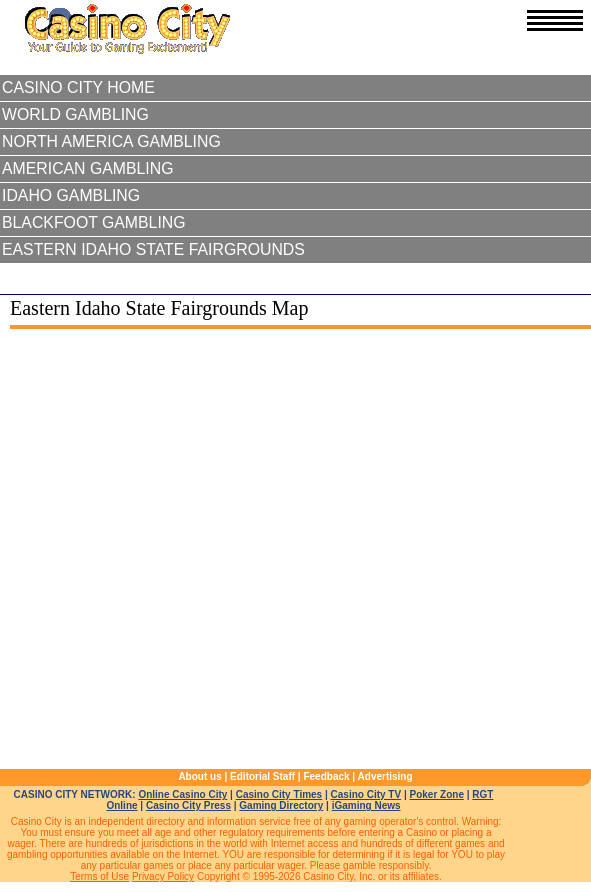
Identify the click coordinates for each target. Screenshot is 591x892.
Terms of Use (99, 876)
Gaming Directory (281, 805)
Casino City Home (78, 87)
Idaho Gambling (71, 195)
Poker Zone (436, 794)
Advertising (385, 776)
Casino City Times (279, 794)
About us (199, 776)
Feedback (326, 776)
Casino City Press (188, 805)
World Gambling (75, 114)
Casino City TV (366, 794)
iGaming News (366, 805)
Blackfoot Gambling (94, 222)
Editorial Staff (262, 776)
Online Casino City (182, 794)
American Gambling (88, 168)
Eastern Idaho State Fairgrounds (153, 249)
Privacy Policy (163, 876)
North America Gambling (111, 141)
